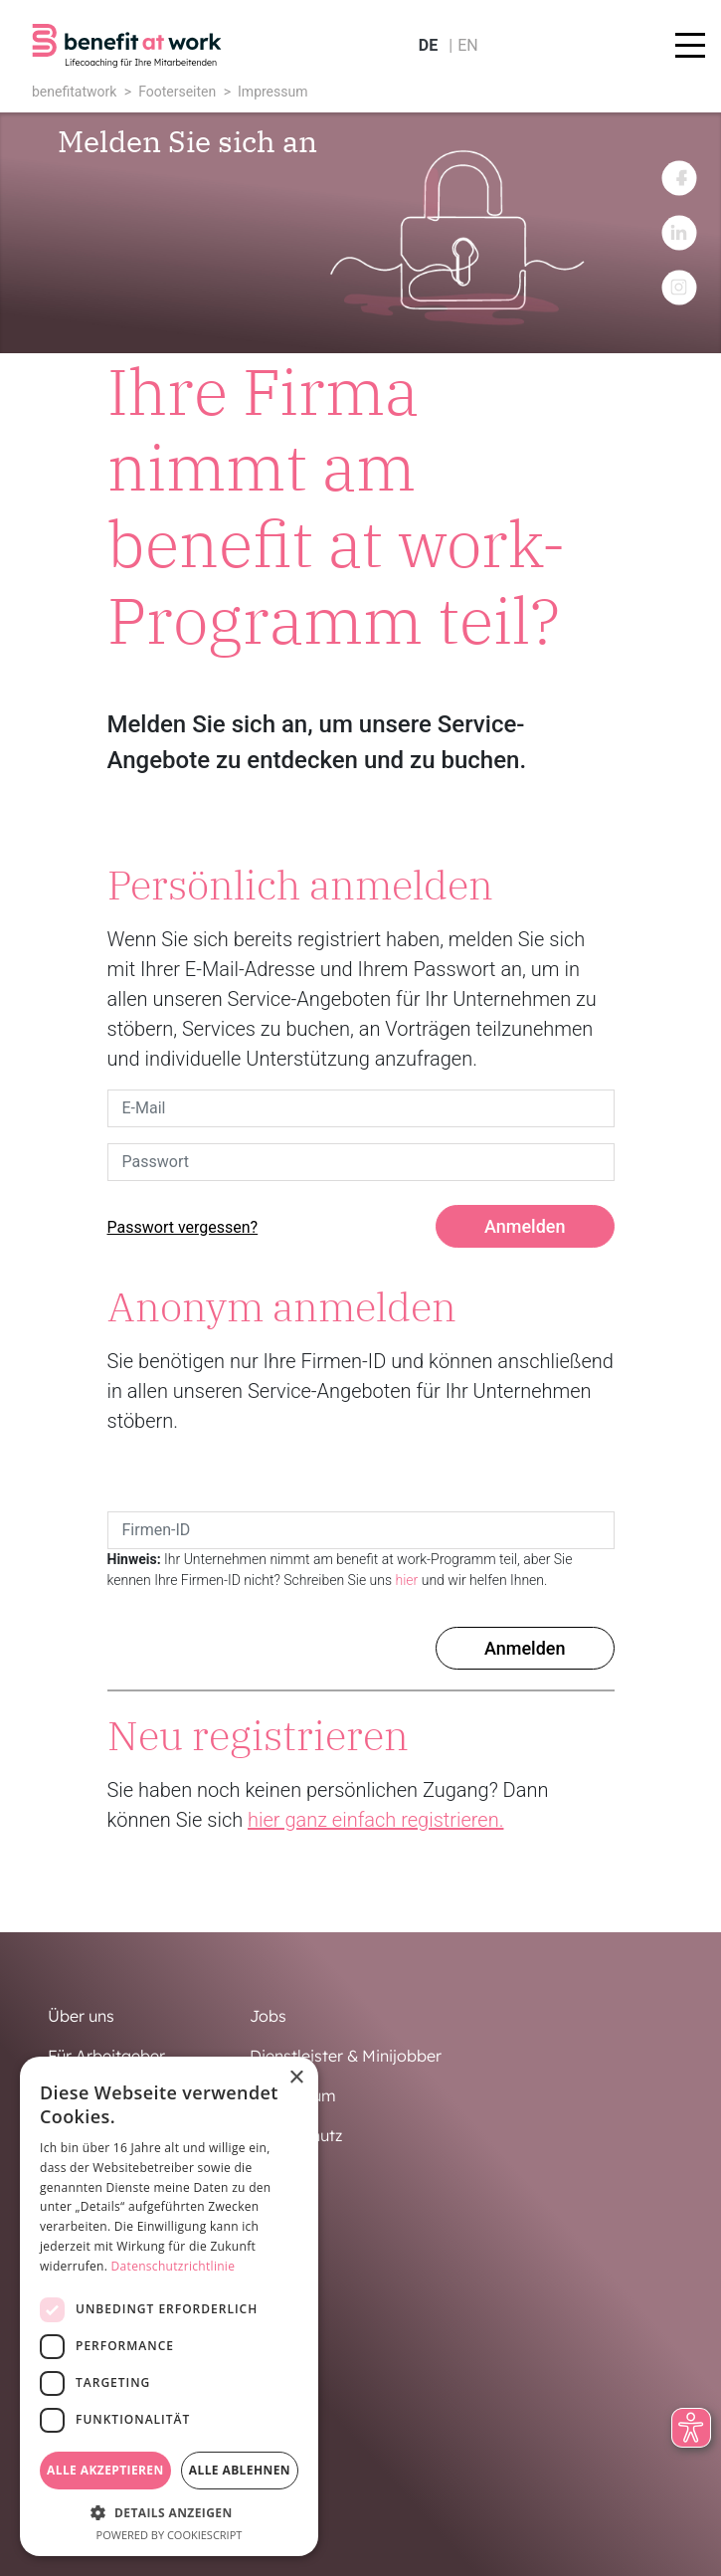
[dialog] (169, 2306)
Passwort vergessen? (183, 1227)
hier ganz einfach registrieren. (375, 1820)
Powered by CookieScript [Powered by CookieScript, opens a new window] (169, 2534)
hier (407, 1580)
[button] (169, 2512)
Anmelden (525, 1226)
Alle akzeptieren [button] (105, 2470)
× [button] (295, 2078)
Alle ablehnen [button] (239, 2470)
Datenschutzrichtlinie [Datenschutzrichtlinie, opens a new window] (173, 2266)
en (467, 45)
